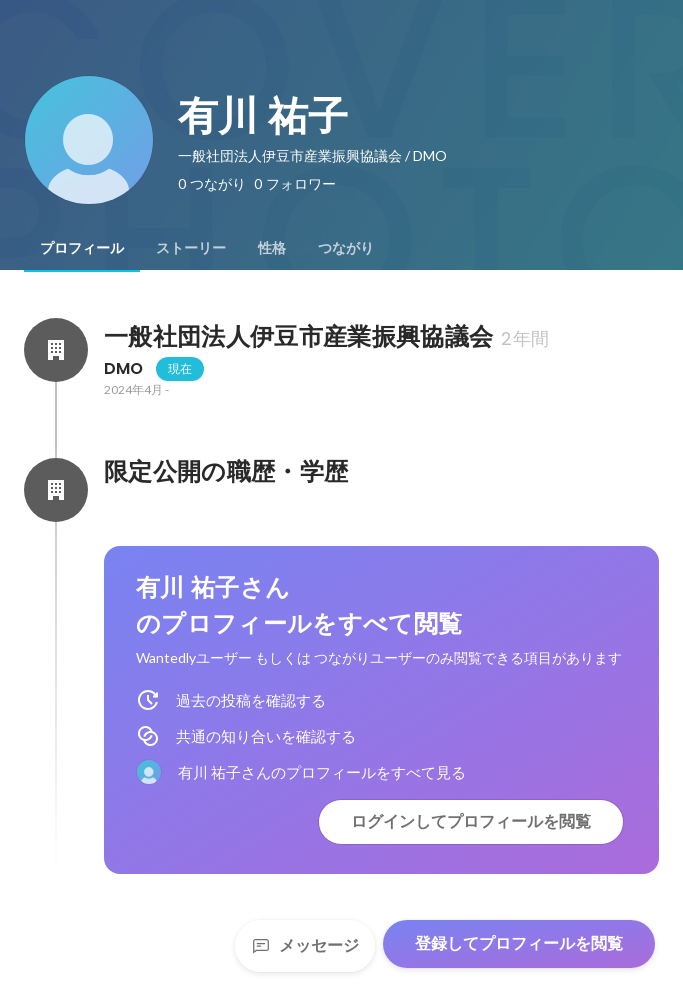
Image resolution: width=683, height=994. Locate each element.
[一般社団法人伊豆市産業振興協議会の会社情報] (56, 350)
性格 (272, 248)
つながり (346, 248)
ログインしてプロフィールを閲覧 (471, 821)
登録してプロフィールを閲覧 (519, 943)
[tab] (82, 248)
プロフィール (82, 248)
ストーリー (191, 248)
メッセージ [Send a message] (305, 945)
